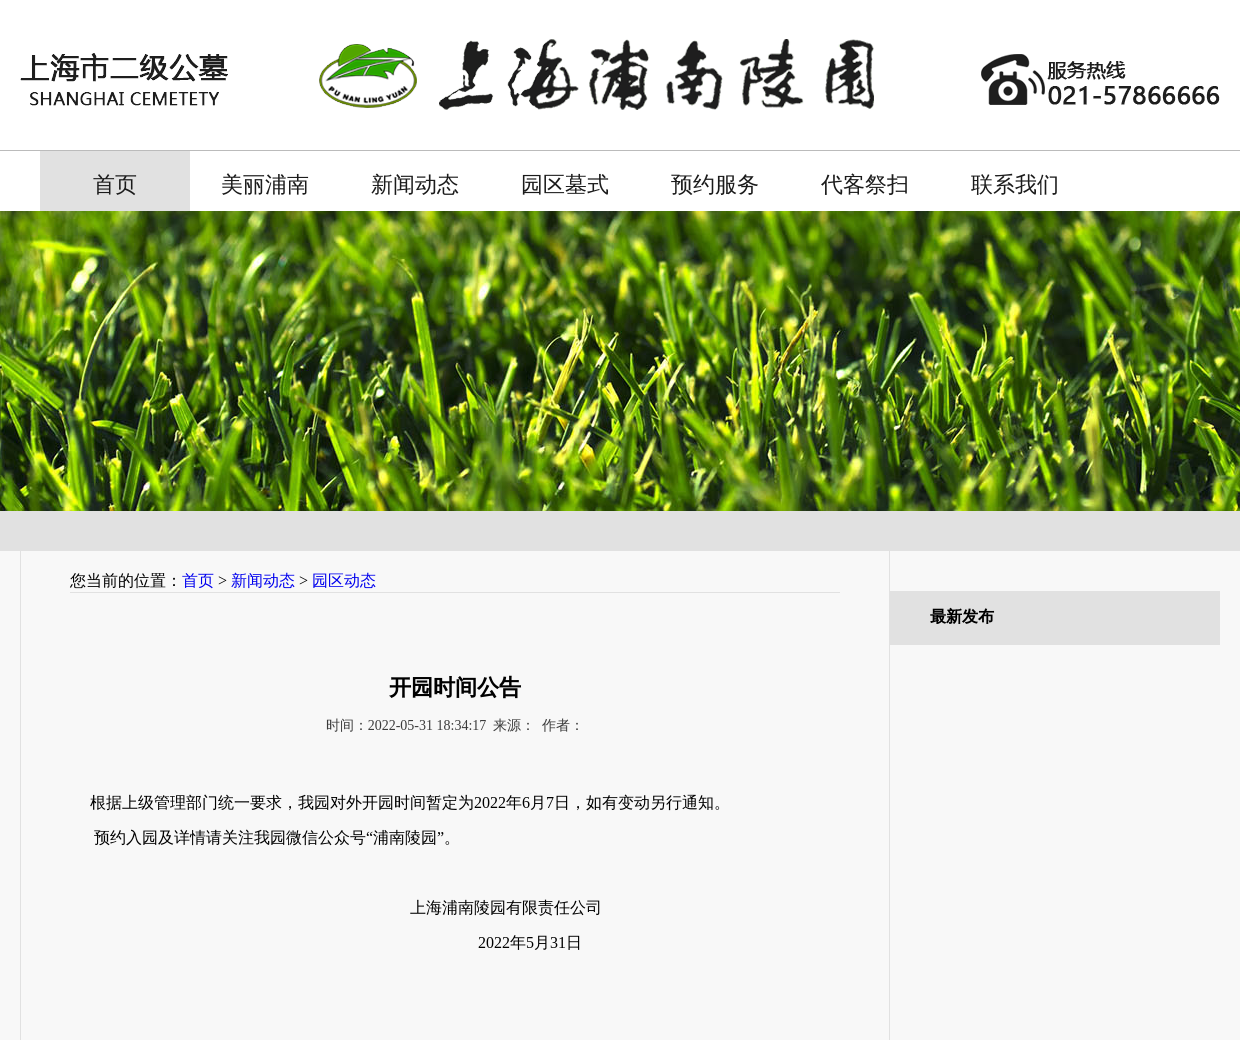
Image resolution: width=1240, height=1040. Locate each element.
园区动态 (344, 580)
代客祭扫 (865, 184)
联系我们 (1015, 184)
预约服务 (715, 184)
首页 (115, 184)
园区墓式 (565, 184)
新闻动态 (415, 184)
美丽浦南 (265, 184)
